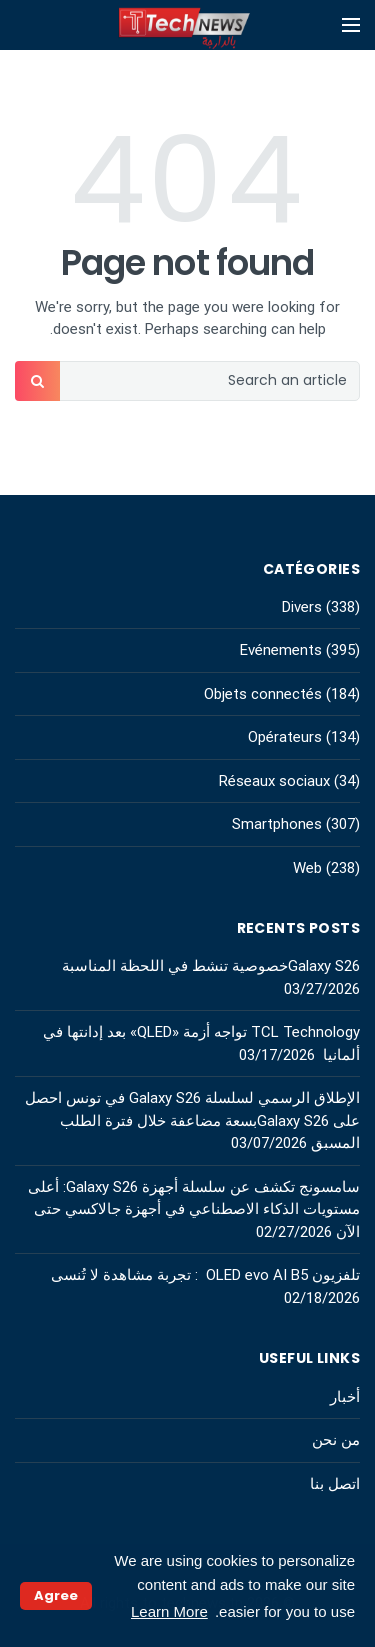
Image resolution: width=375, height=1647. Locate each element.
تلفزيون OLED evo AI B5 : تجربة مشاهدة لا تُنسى (205, 1275)
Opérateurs (285, 737)
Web (307, 868)
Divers (302, 607)
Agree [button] (56, 1595)
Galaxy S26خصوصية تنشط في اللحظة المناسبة (211, 966)
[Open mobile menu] (351, 25)
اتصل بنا (335, 1484)
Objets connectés (263, 694)
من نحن (336, 1440)
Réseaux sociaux (274, 781)
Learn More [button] (169, 1611)
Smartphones (277, 824)
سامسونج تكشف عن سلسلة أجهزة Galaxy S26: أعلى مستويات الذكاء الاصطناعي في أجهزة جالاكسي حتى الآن (194, 1209)
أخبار (345, 1397)
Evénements (281, 650)
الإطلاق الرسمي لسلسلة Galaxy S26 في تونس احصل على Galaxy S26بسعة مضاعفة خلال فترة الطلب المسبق (192, 1120)
